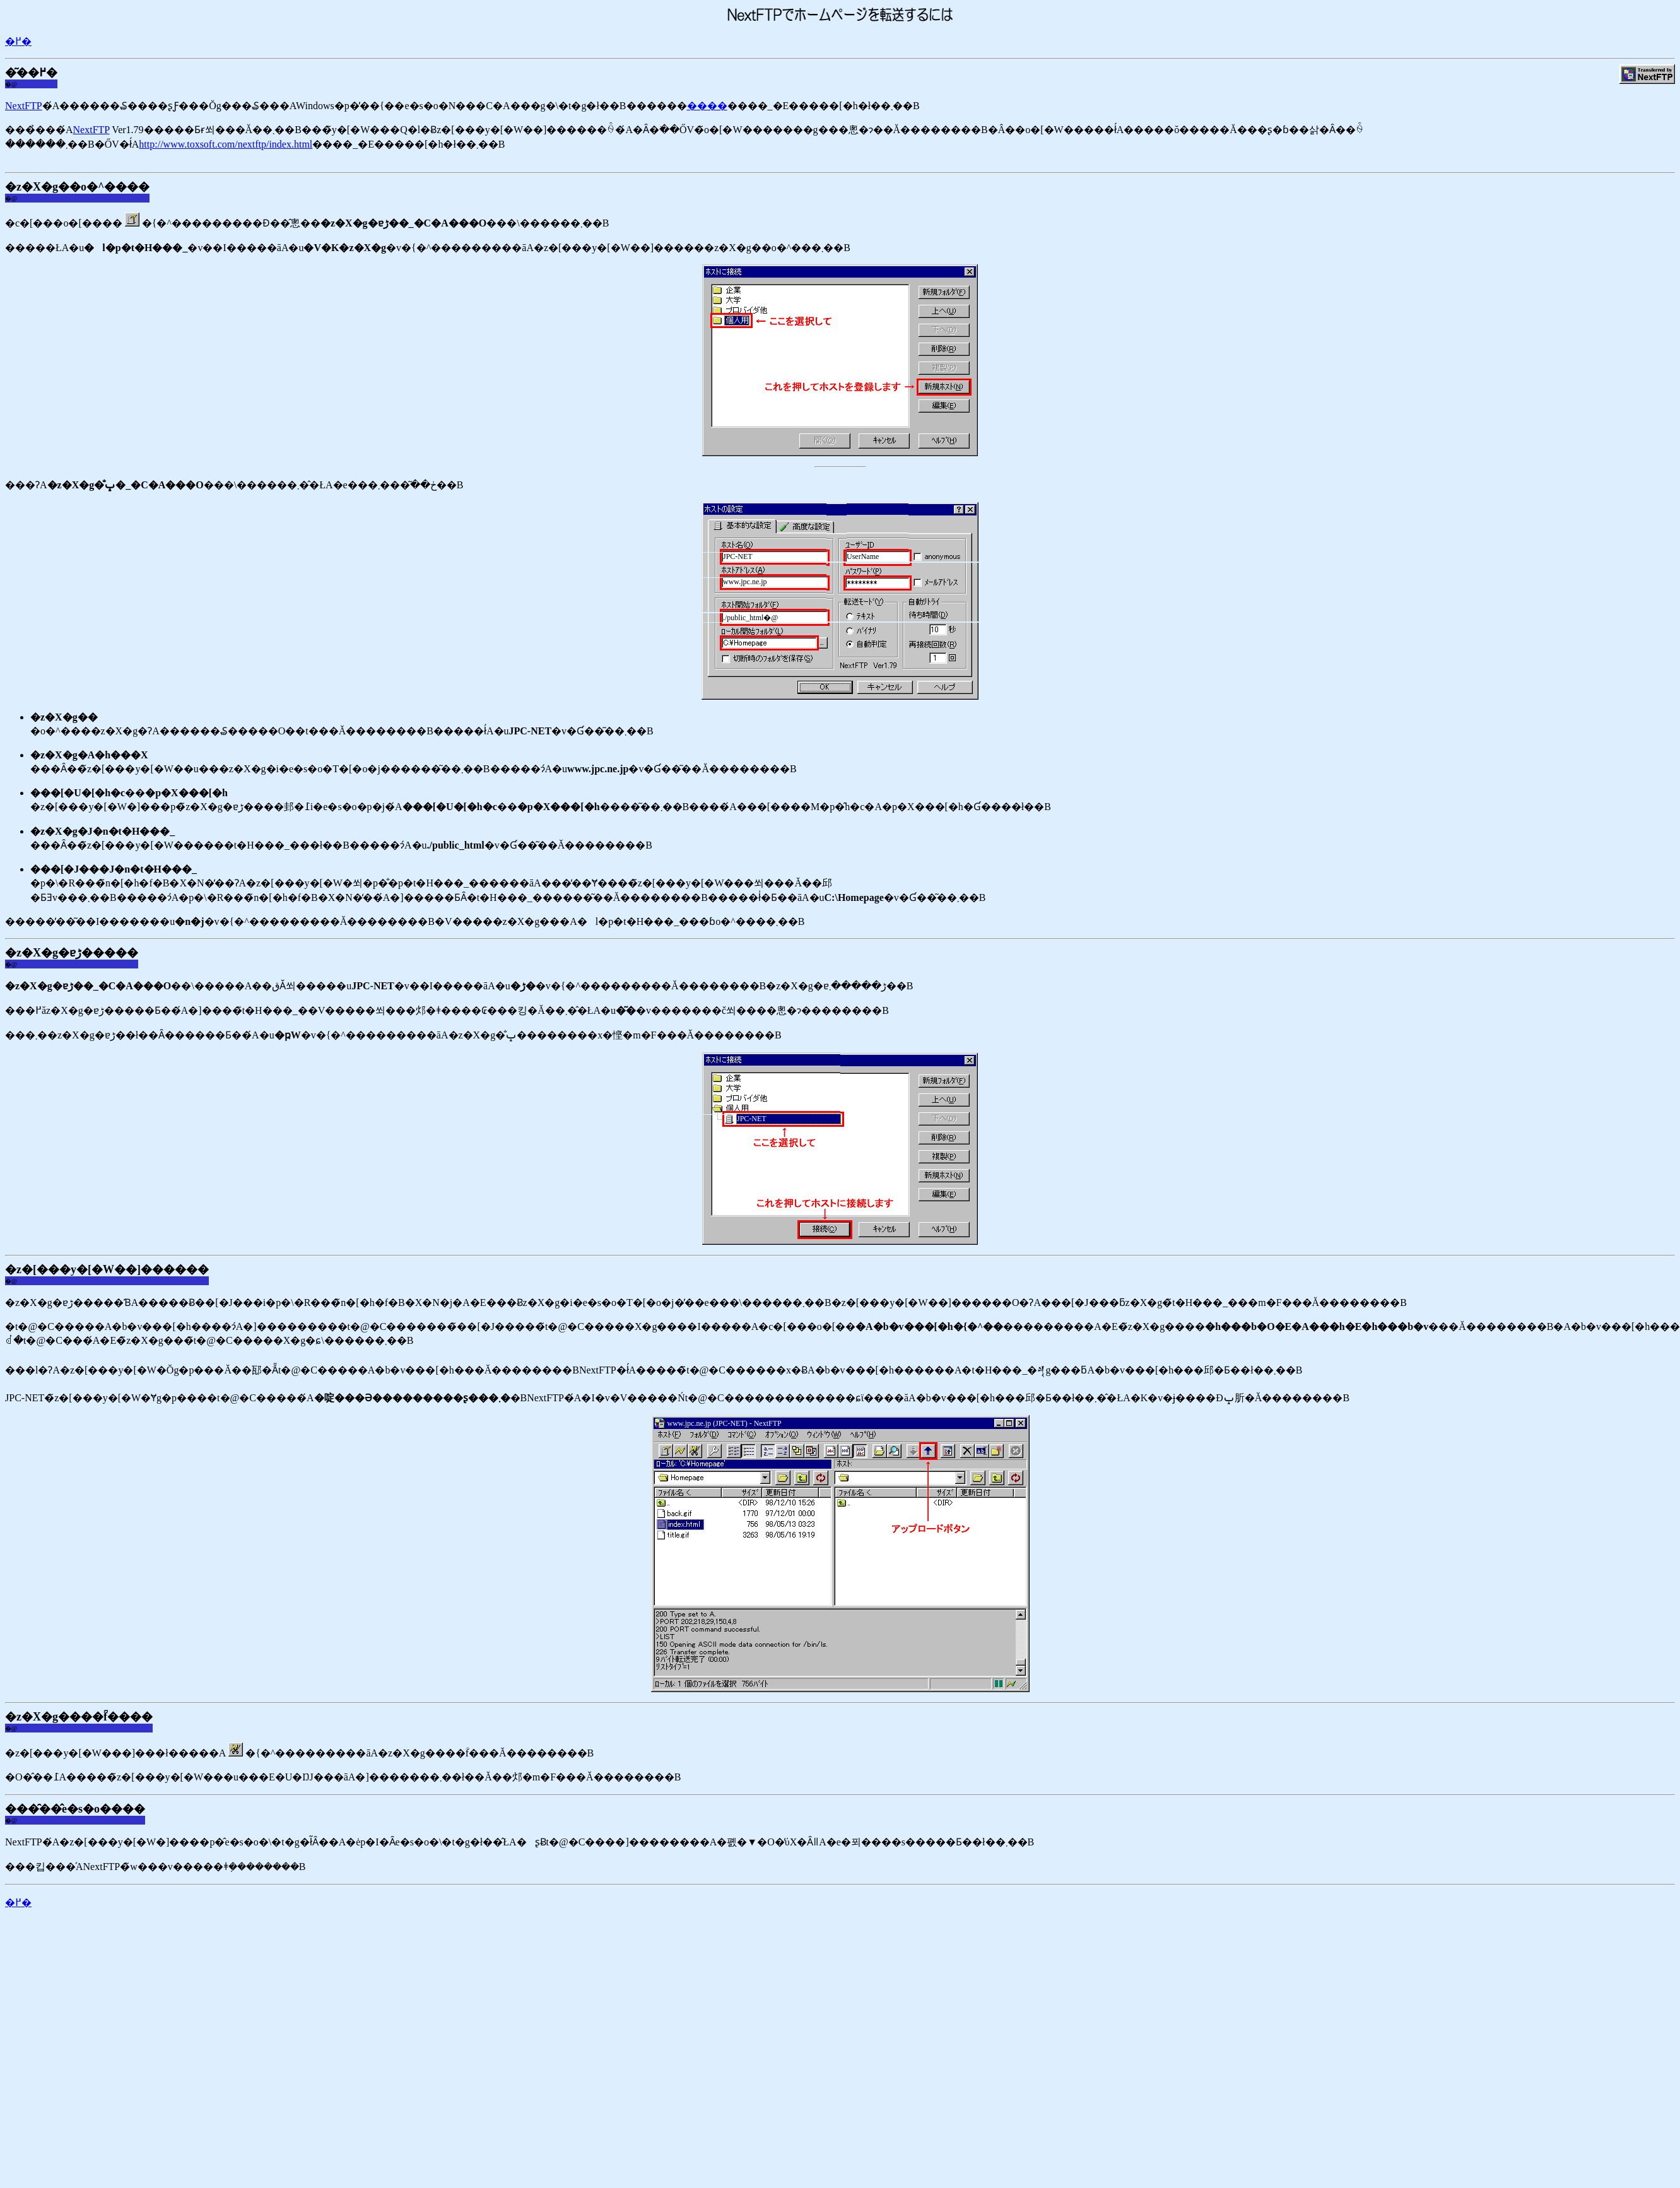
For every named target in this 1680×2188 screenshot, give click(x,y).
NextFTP (23, 105)
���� (707, 105)
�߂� (18, 41)
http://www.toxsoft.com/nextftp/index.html (225, 144)
